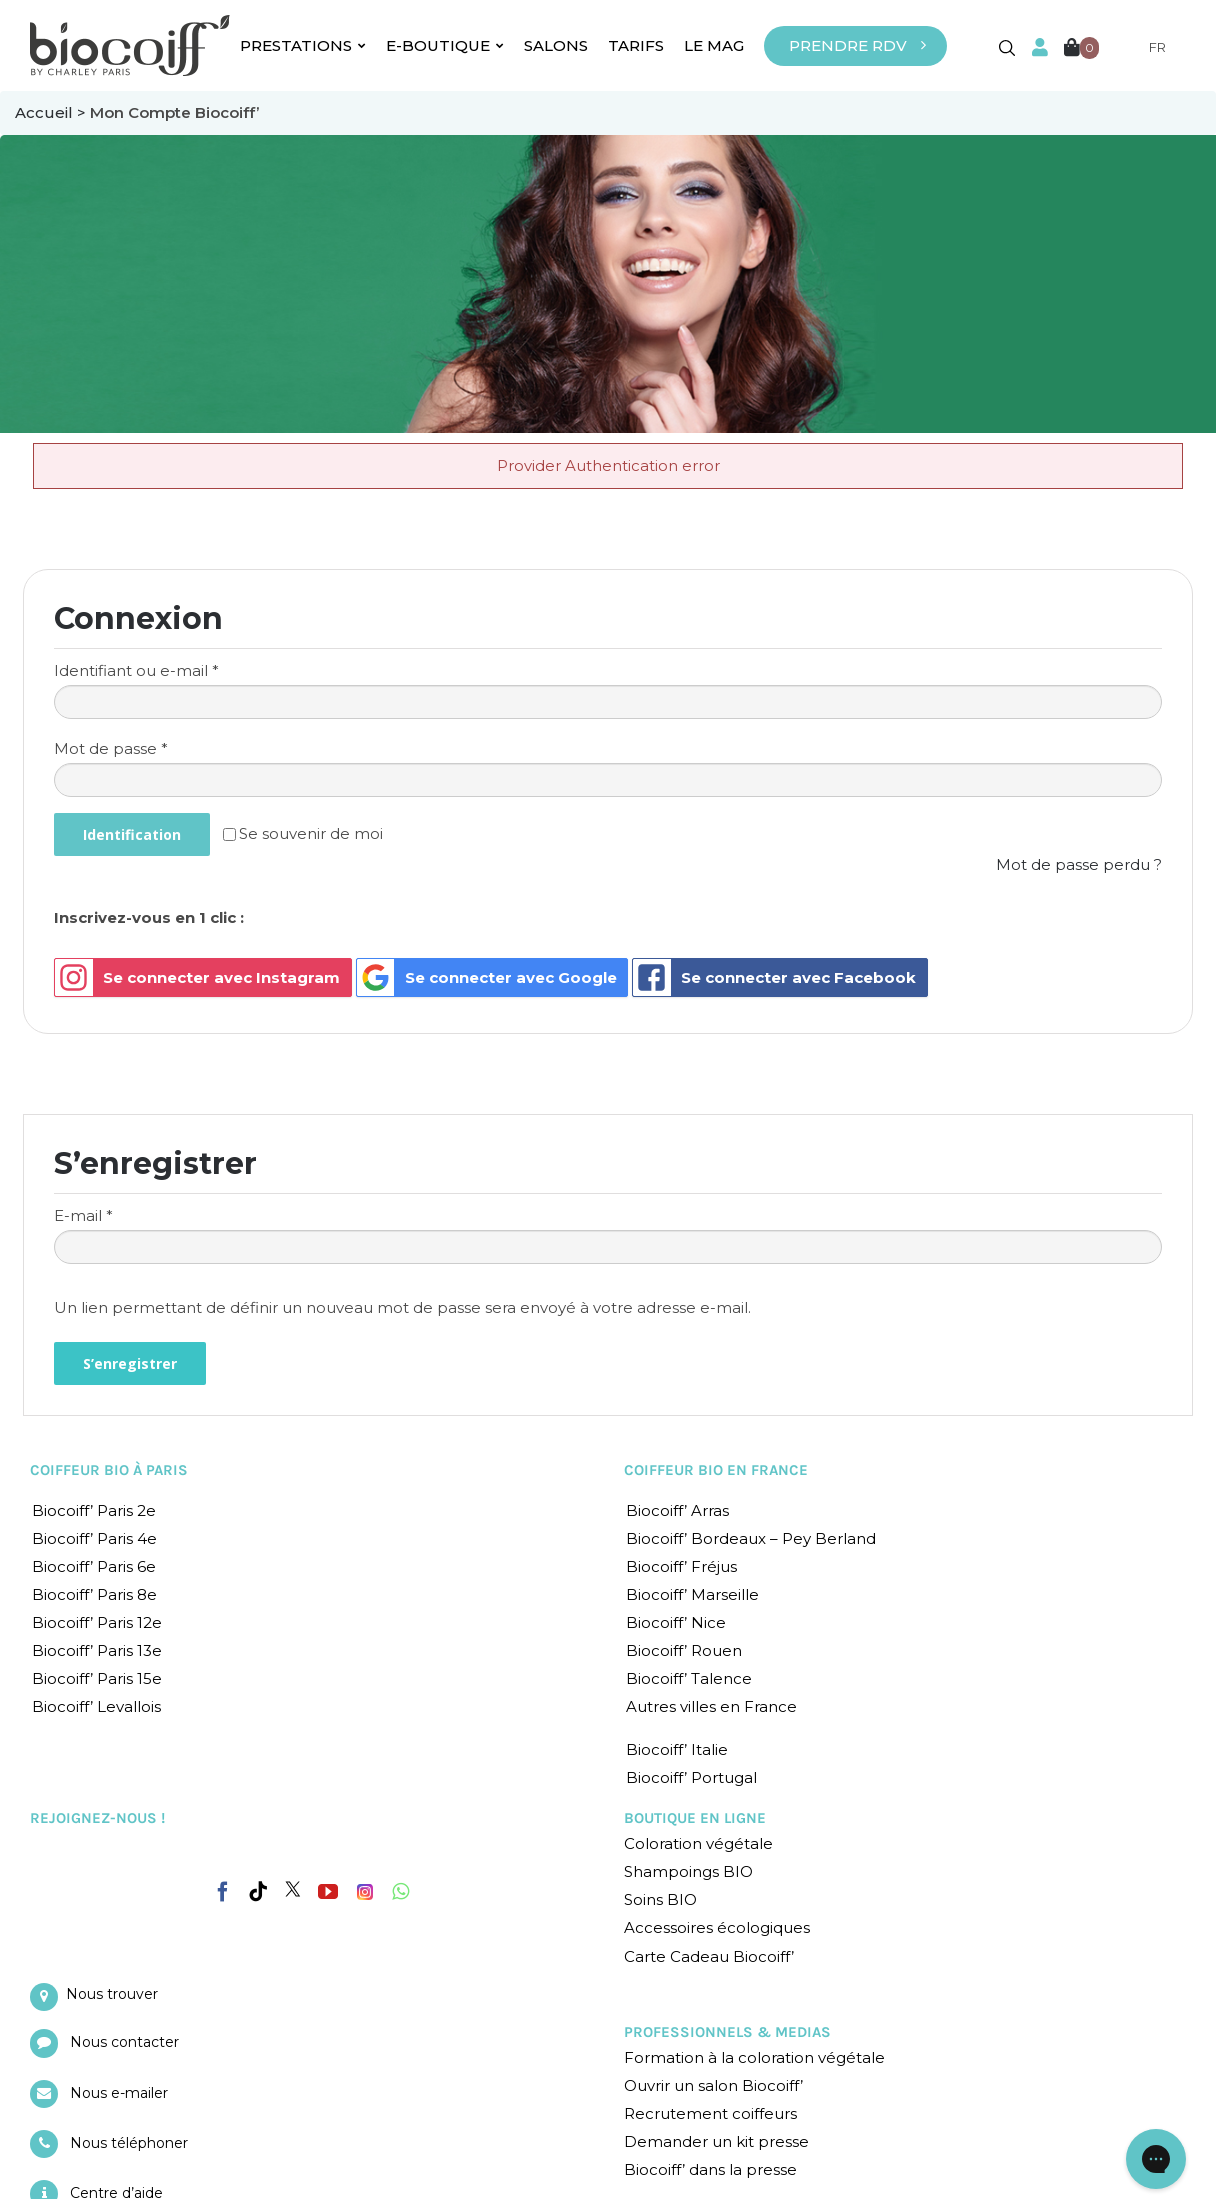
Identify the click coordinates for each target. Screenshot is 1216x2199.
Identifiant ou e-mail (136, 670)
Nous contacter (124, 2042)
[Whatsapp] (400, 1892)
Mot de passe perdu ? (1079, 864)
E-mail (83, 1215)
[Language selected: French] (1145, 47)
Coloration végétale (698, 1843)
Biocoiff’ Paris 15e (97, 1678)
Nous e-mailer (119, 2093)
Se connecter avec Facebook (774, 978)
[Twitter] (293, 1889)
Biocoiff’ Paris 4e (94, 1538)
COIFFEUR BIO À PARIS (109, 1470)
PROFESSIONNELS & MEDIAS (727, 2032)
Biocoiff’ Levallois (96, 1706)
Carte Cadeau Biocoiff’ (709, 1956)
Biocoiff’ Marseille (692, 1594)
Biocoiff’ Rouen (684, 1650)
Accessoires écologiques (717, 1927)
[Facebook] (223, 1888)
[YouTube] (328, 1892)
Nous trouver (112, 1994)
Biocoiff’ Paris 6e (94, 1566)
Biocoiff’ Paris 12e (97, 1622)
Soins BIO (660, 1899)
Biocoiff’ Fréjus (681, 1566)
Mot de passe (111, 748)
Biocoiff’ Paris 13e (97, 1650)
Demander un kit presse (716, 2141)
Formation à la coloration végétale (754, 2057)
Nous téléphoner (129, 2143)
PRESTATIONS (303, 45)
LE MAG (714, 45)
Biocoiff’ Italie (677, 1749)
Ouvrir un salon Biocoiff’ (713, 2085)
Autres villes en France (711, 1706)
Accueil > (52, 112)
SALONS (556, 45)
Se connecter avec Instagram (197, 978)
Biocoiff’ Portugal (691, 1777)
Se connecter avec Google (487, 978)
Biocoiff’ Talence (689, 1678)
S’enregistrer (130, 1363)
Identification (132, 834)
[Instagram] (365, 1887)
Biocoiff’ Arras (677, 1510)
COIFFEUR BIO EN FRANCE (716, 1470)
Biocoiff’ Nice (676, 1622)
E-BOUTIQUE (445, 45)
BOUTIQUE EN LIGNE (695, 1818)
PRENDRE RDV (848, 45)
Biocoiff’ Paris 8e (94, 1594)
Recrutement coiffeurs (710, 2113)
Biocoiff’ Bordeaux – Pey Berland (751, 1538)
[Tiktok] (258, 1892)
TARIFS (636, 45)
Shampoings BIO (688, 1871)
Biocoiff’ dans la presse (710, 2169)
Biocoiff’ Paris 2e (94, 1510)
